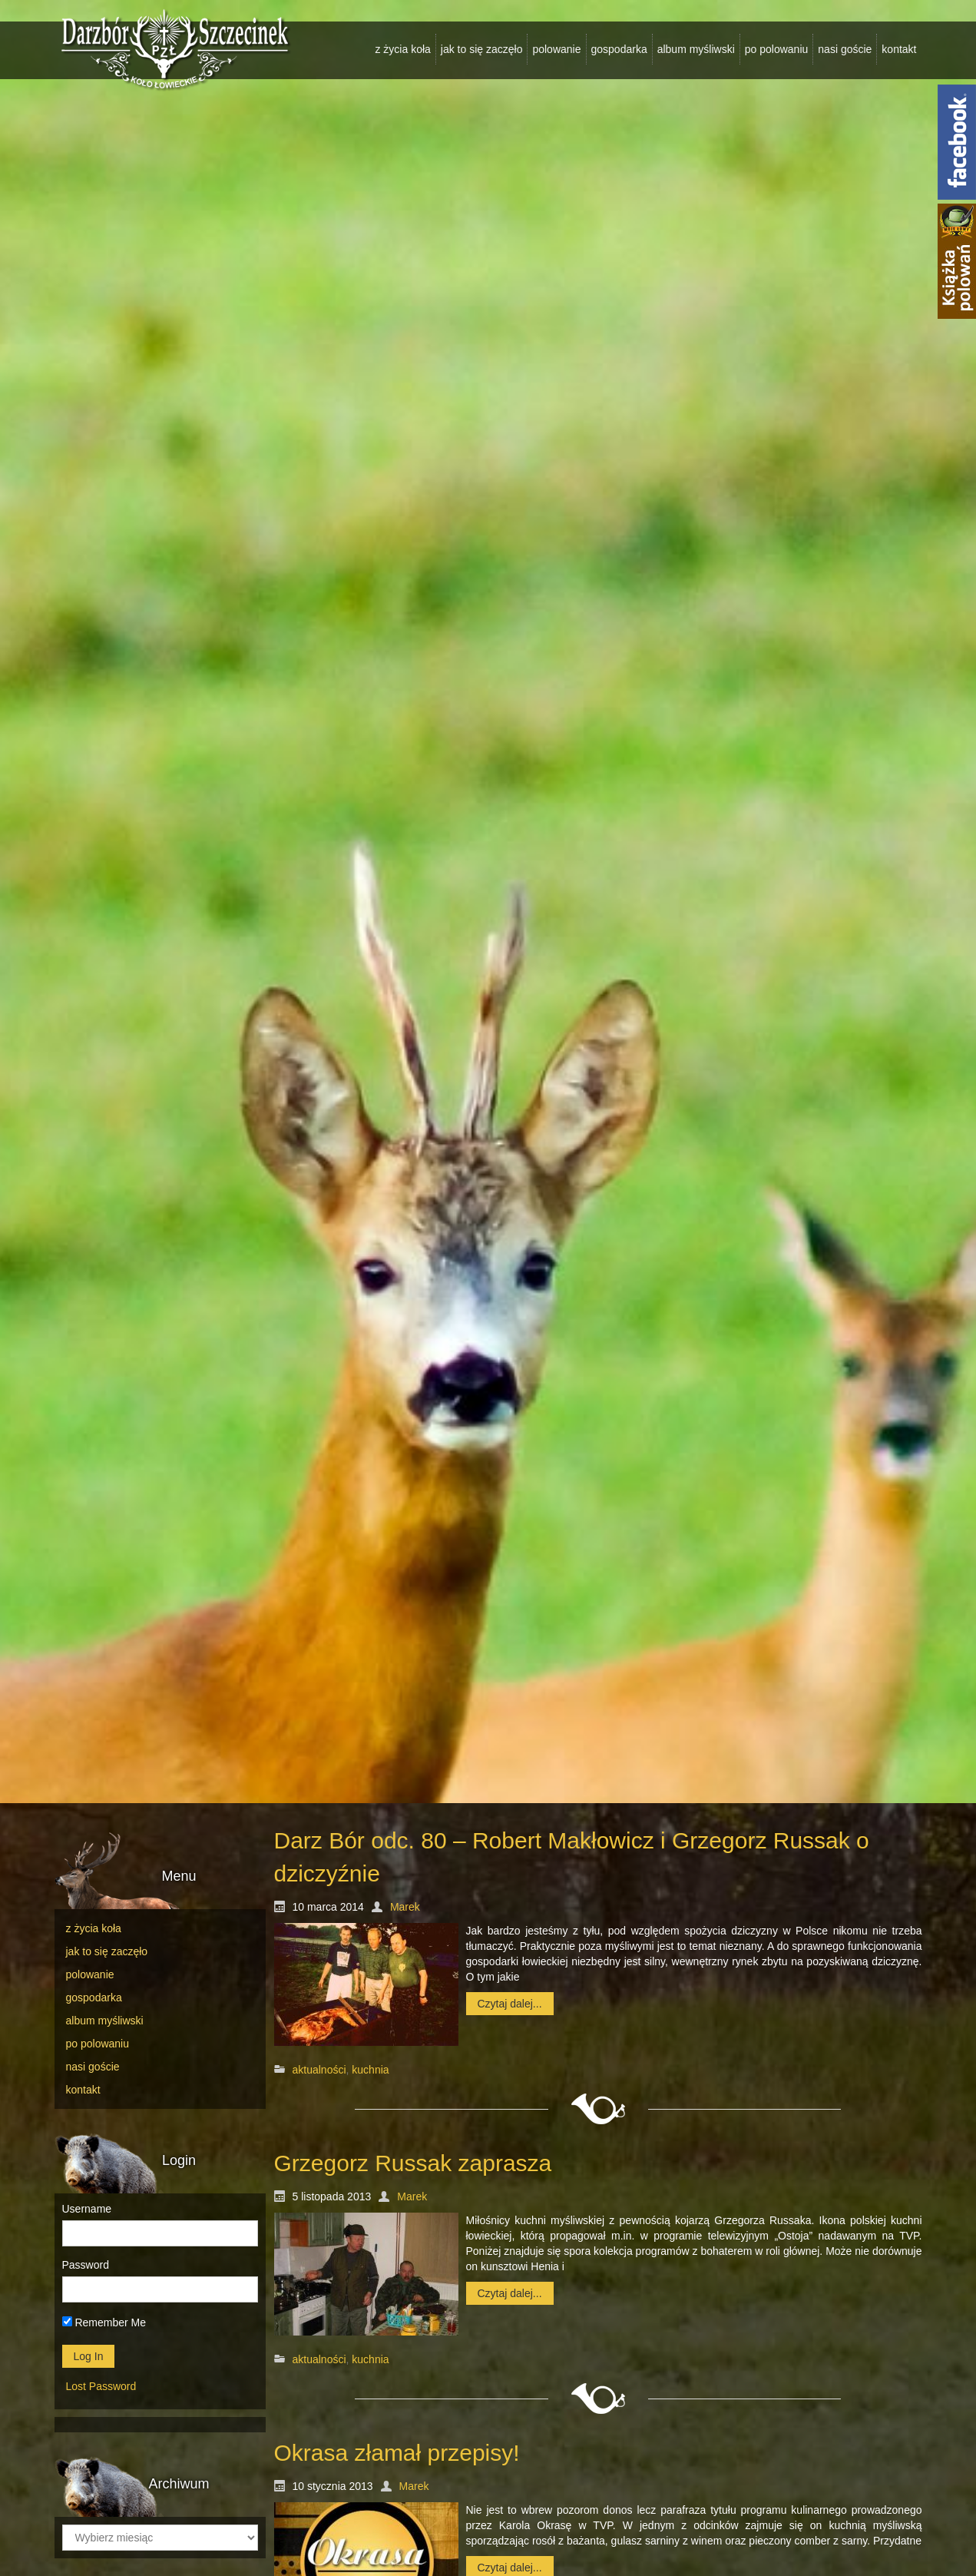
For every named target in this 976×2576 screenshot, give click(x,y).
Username (87, 2209)
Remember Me (104, 2322)
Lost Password (101, 2386)
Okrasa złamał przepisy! (397, 2452)
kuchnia (370, 2070)
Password (85, 2265)
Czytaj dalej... (510, 2003)
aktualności (319, 2070)
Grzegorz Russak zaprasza (413, 2163)
